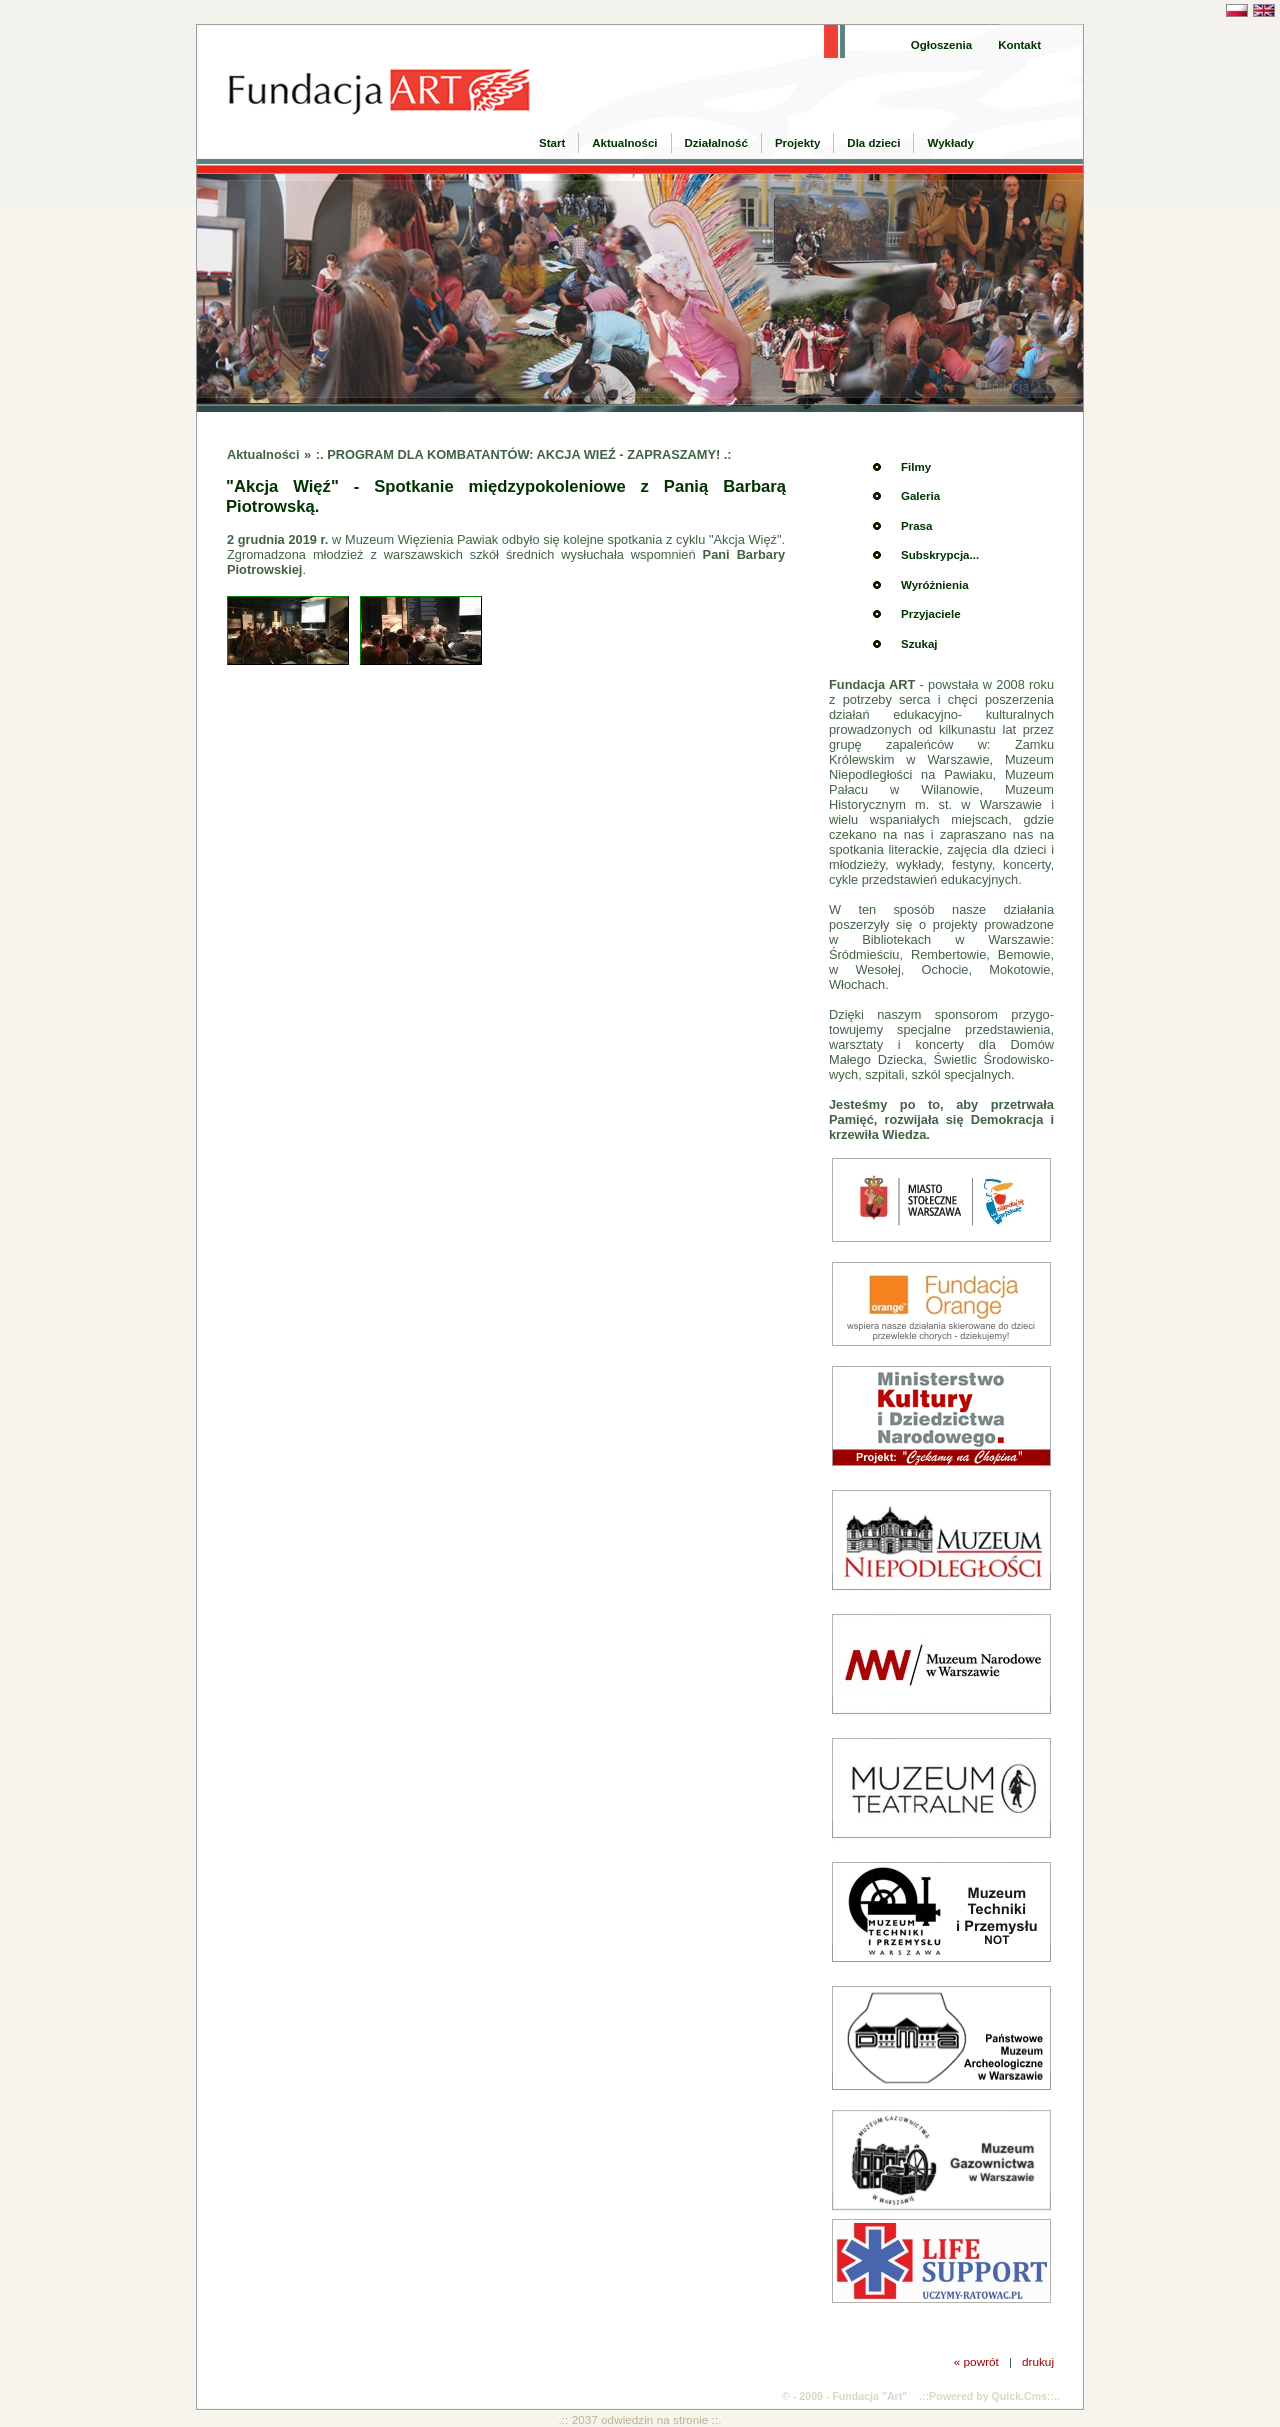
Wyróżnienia (935, 585)
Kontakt (1019, 45)
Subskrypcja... (940, 555)
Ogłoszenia (941, 45)
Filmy (916, 467)
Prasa (916, 526)
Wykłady (950, 143)
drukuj (1038, 2361)
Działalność (716, 143)
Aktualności (624, 143)
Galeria (920, 496)
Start (552, 143)
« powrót (976, 2361)
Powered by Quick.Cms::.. (994, 2396)
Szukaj (919, 644)
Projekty (797, 143)
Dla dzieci (873, 143)
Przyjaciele (931, 614)
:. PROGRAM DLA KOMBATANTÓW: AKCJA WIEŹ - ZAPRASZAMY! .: (524, 454)
